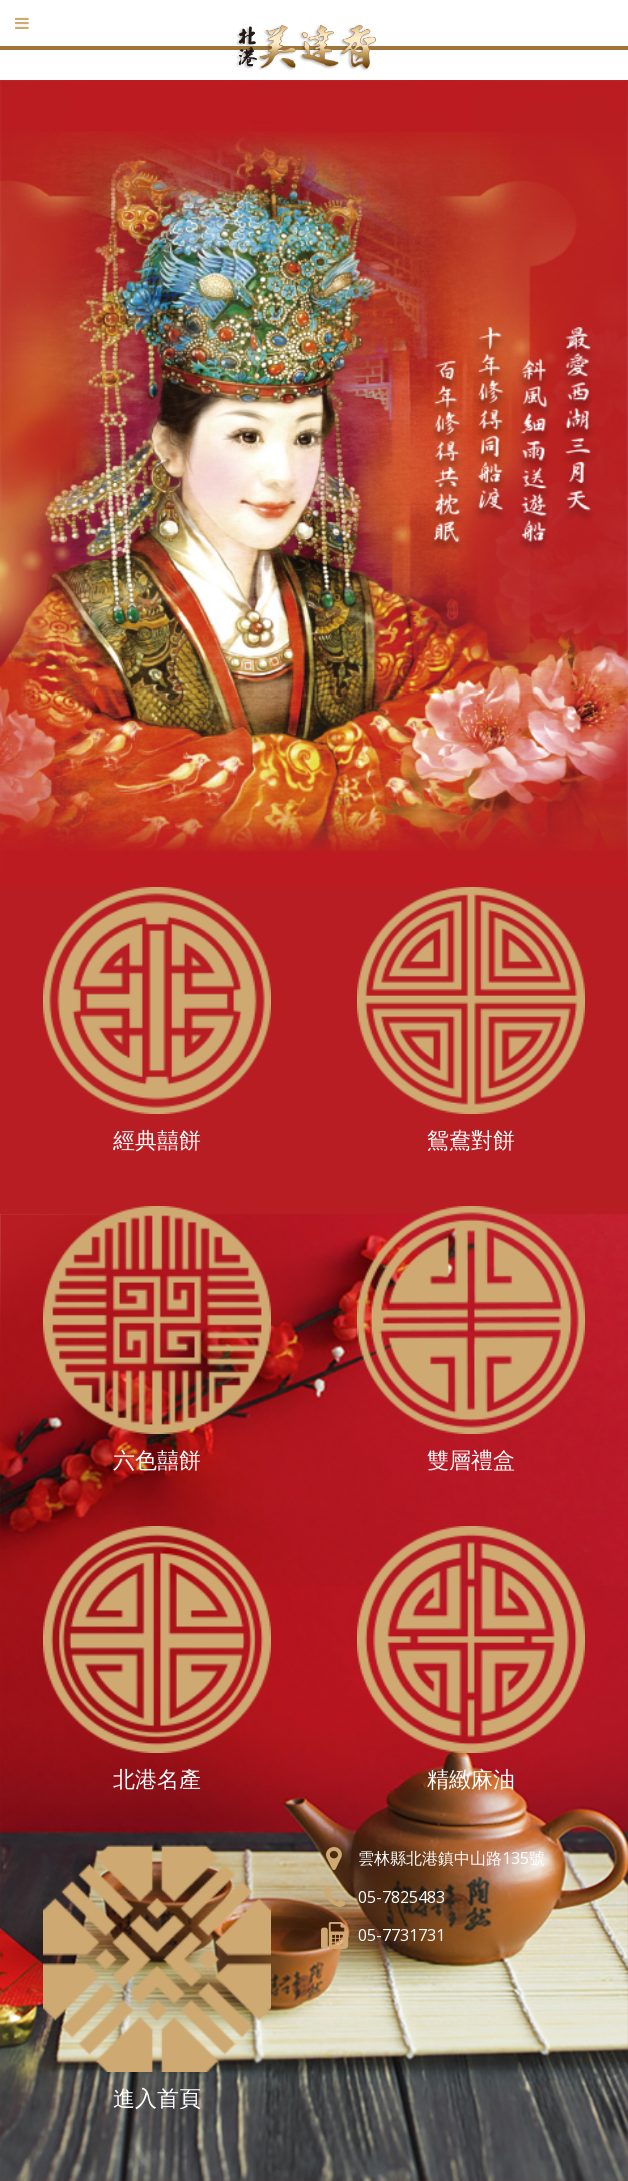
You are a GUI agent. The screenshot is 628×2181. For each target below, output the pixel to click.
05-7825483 (401, 1897)
